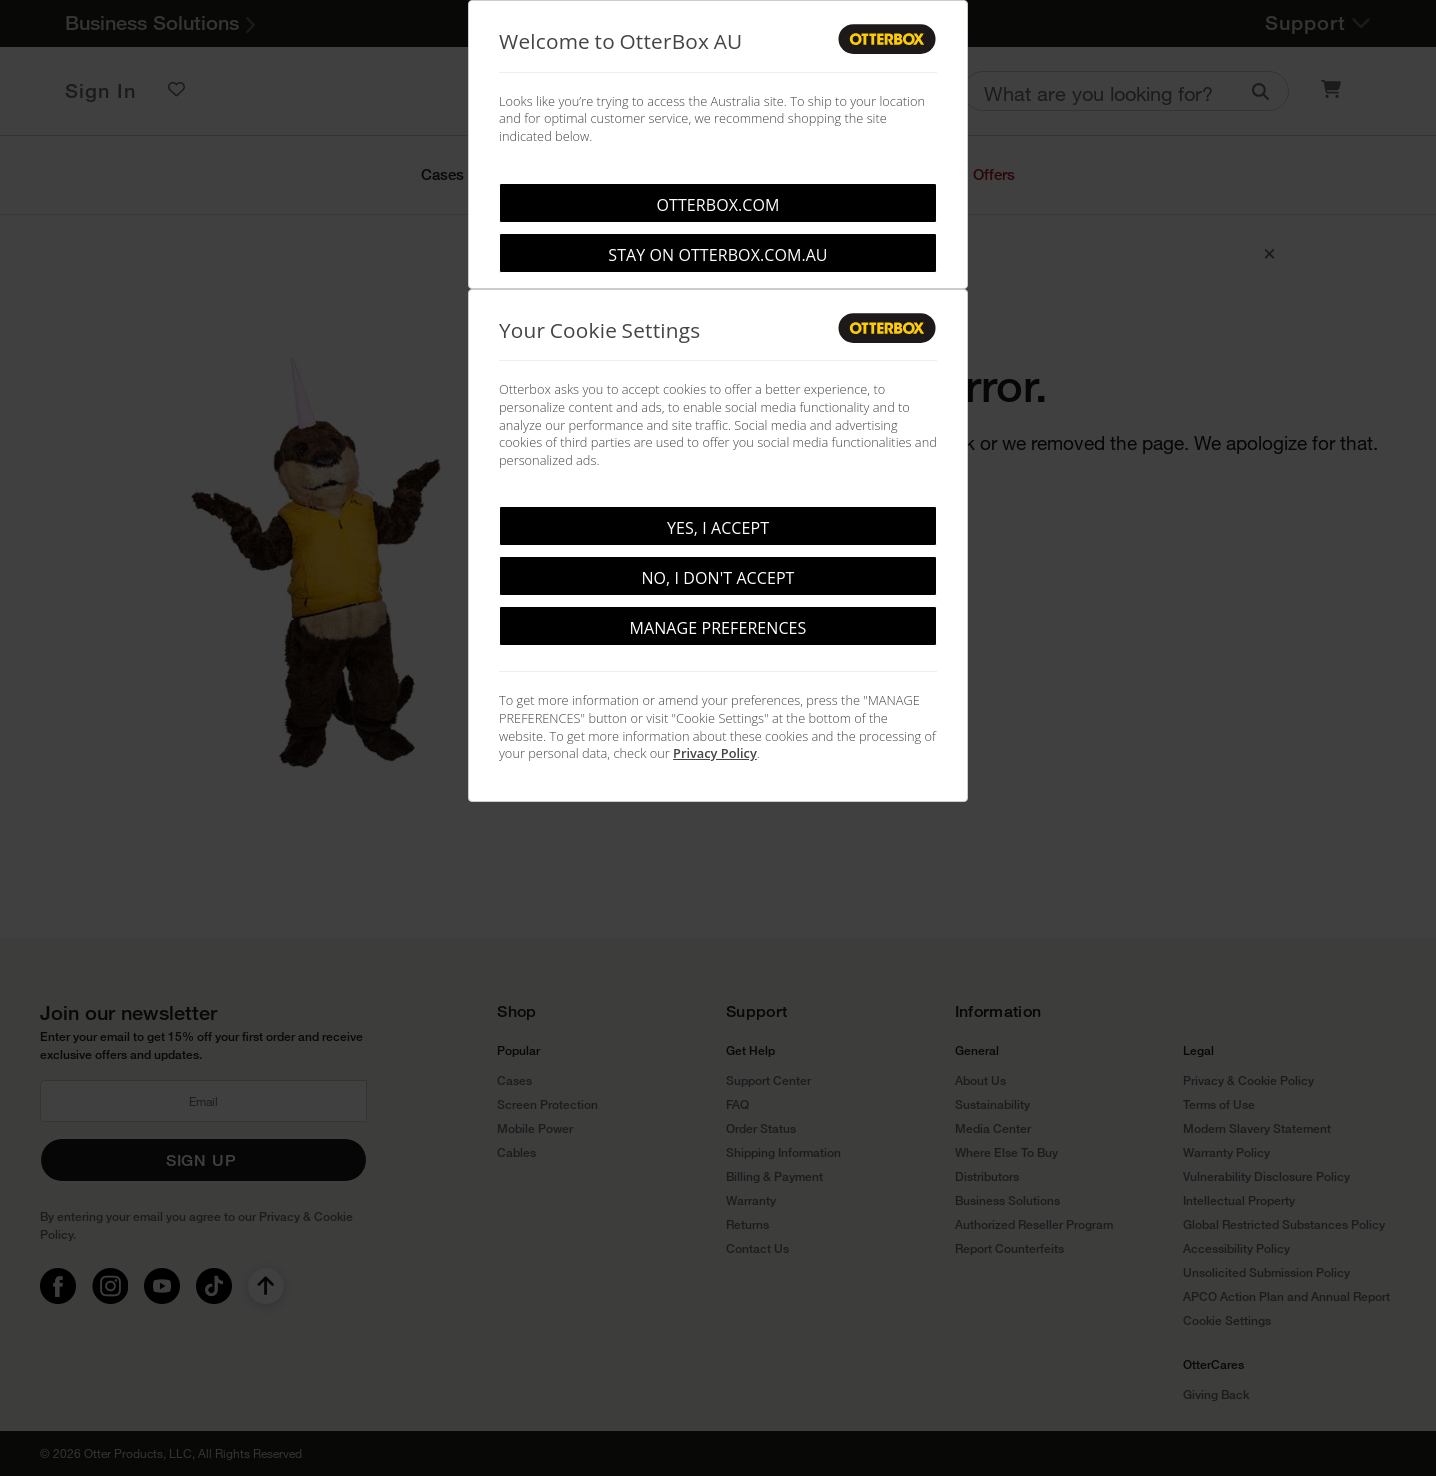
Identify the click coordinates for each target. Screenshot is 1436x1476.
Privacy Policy (715, 753)
